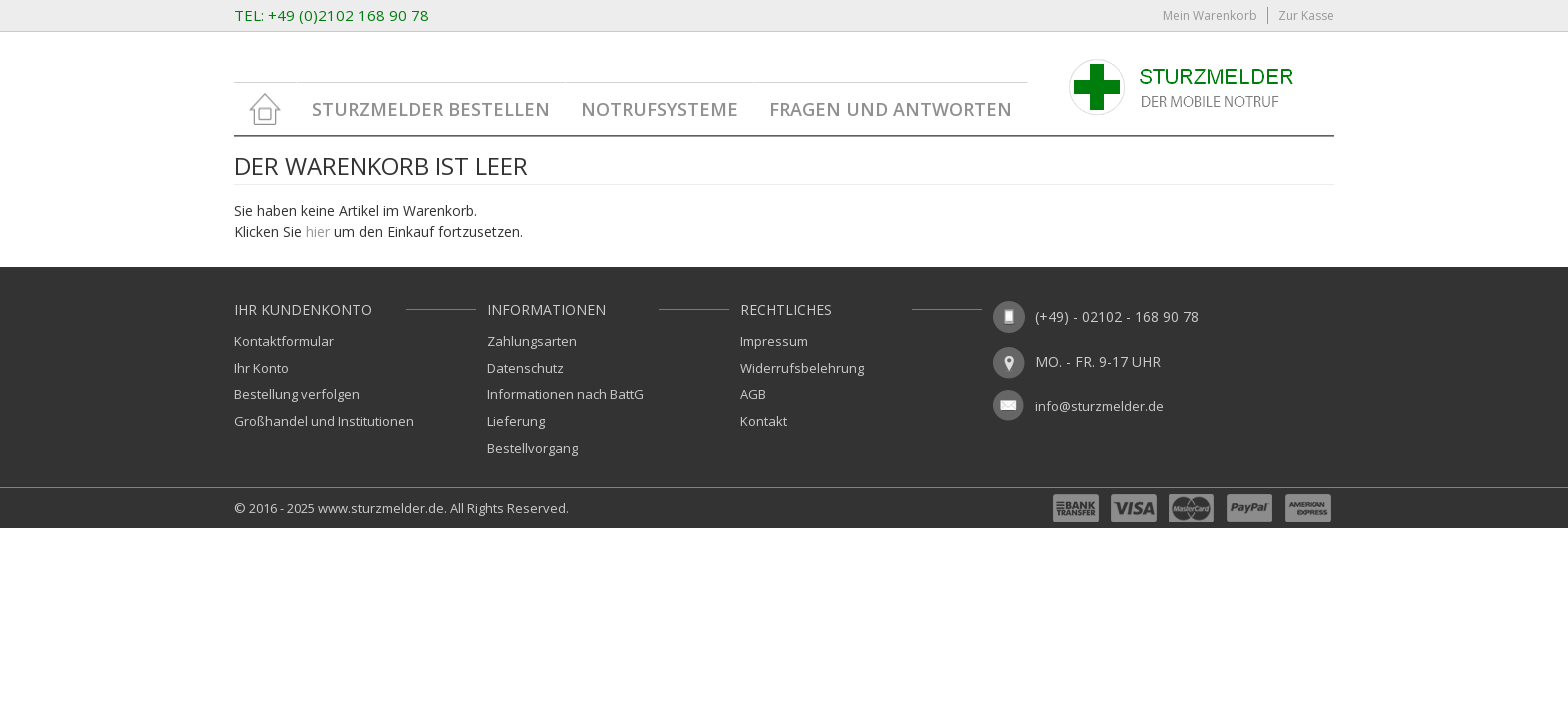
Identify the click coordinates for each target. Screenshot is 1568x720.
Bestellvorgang (532, 448)
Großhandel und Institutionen (324, 421)
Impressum (774, 341)
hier (318, 231)
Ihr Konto (261, 368)
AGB (753, 394)
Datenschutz (525, 368)
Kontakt (763, 421)
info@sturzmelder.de (1099, 406)
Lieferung (516, 421)
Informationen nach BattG (565, 394)
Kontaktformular (284, 341)
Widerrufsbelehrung (802, 368)
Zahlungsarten (532, 341)
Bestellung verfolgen (297, 394)
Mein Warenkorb (1210, 15)
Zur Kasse (1306, 15)
